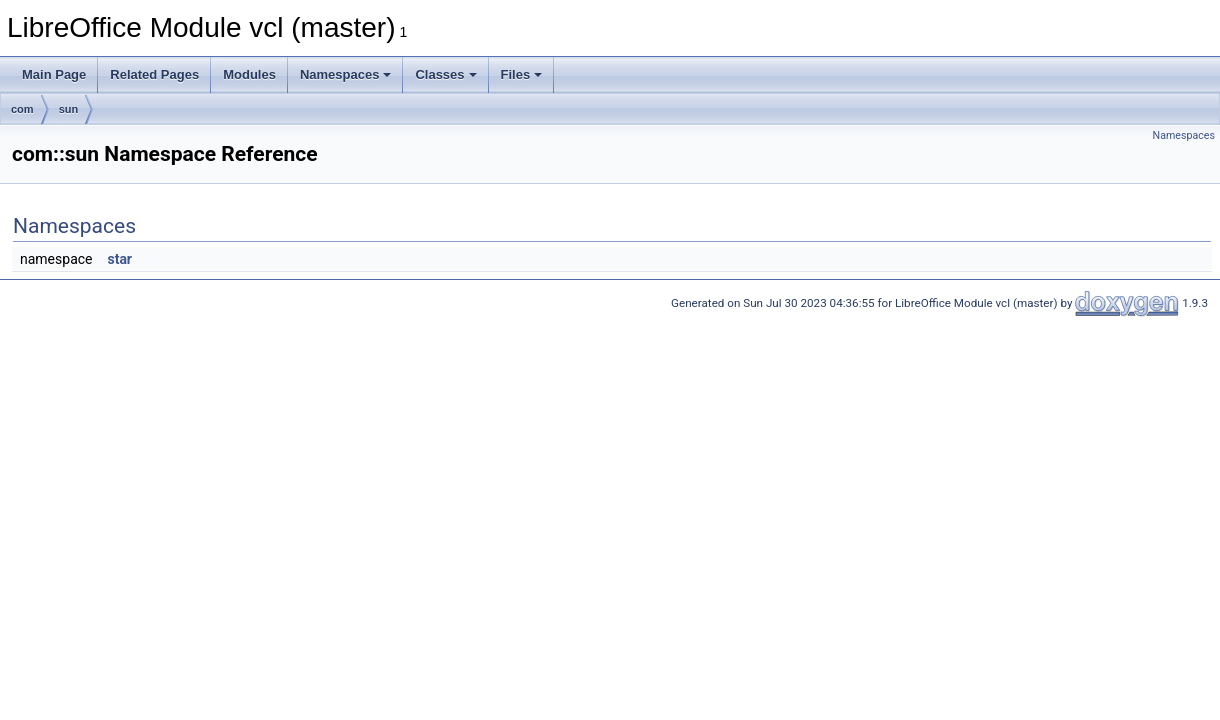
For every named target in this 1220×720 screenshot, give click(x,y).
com (22, 109)
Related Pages (154, 74)
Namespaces (346, 74)
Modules (249, 74)
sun (69, 109)
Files (522, 74)
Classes (445, 74)
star (119, 259)
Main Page (54, 74)
